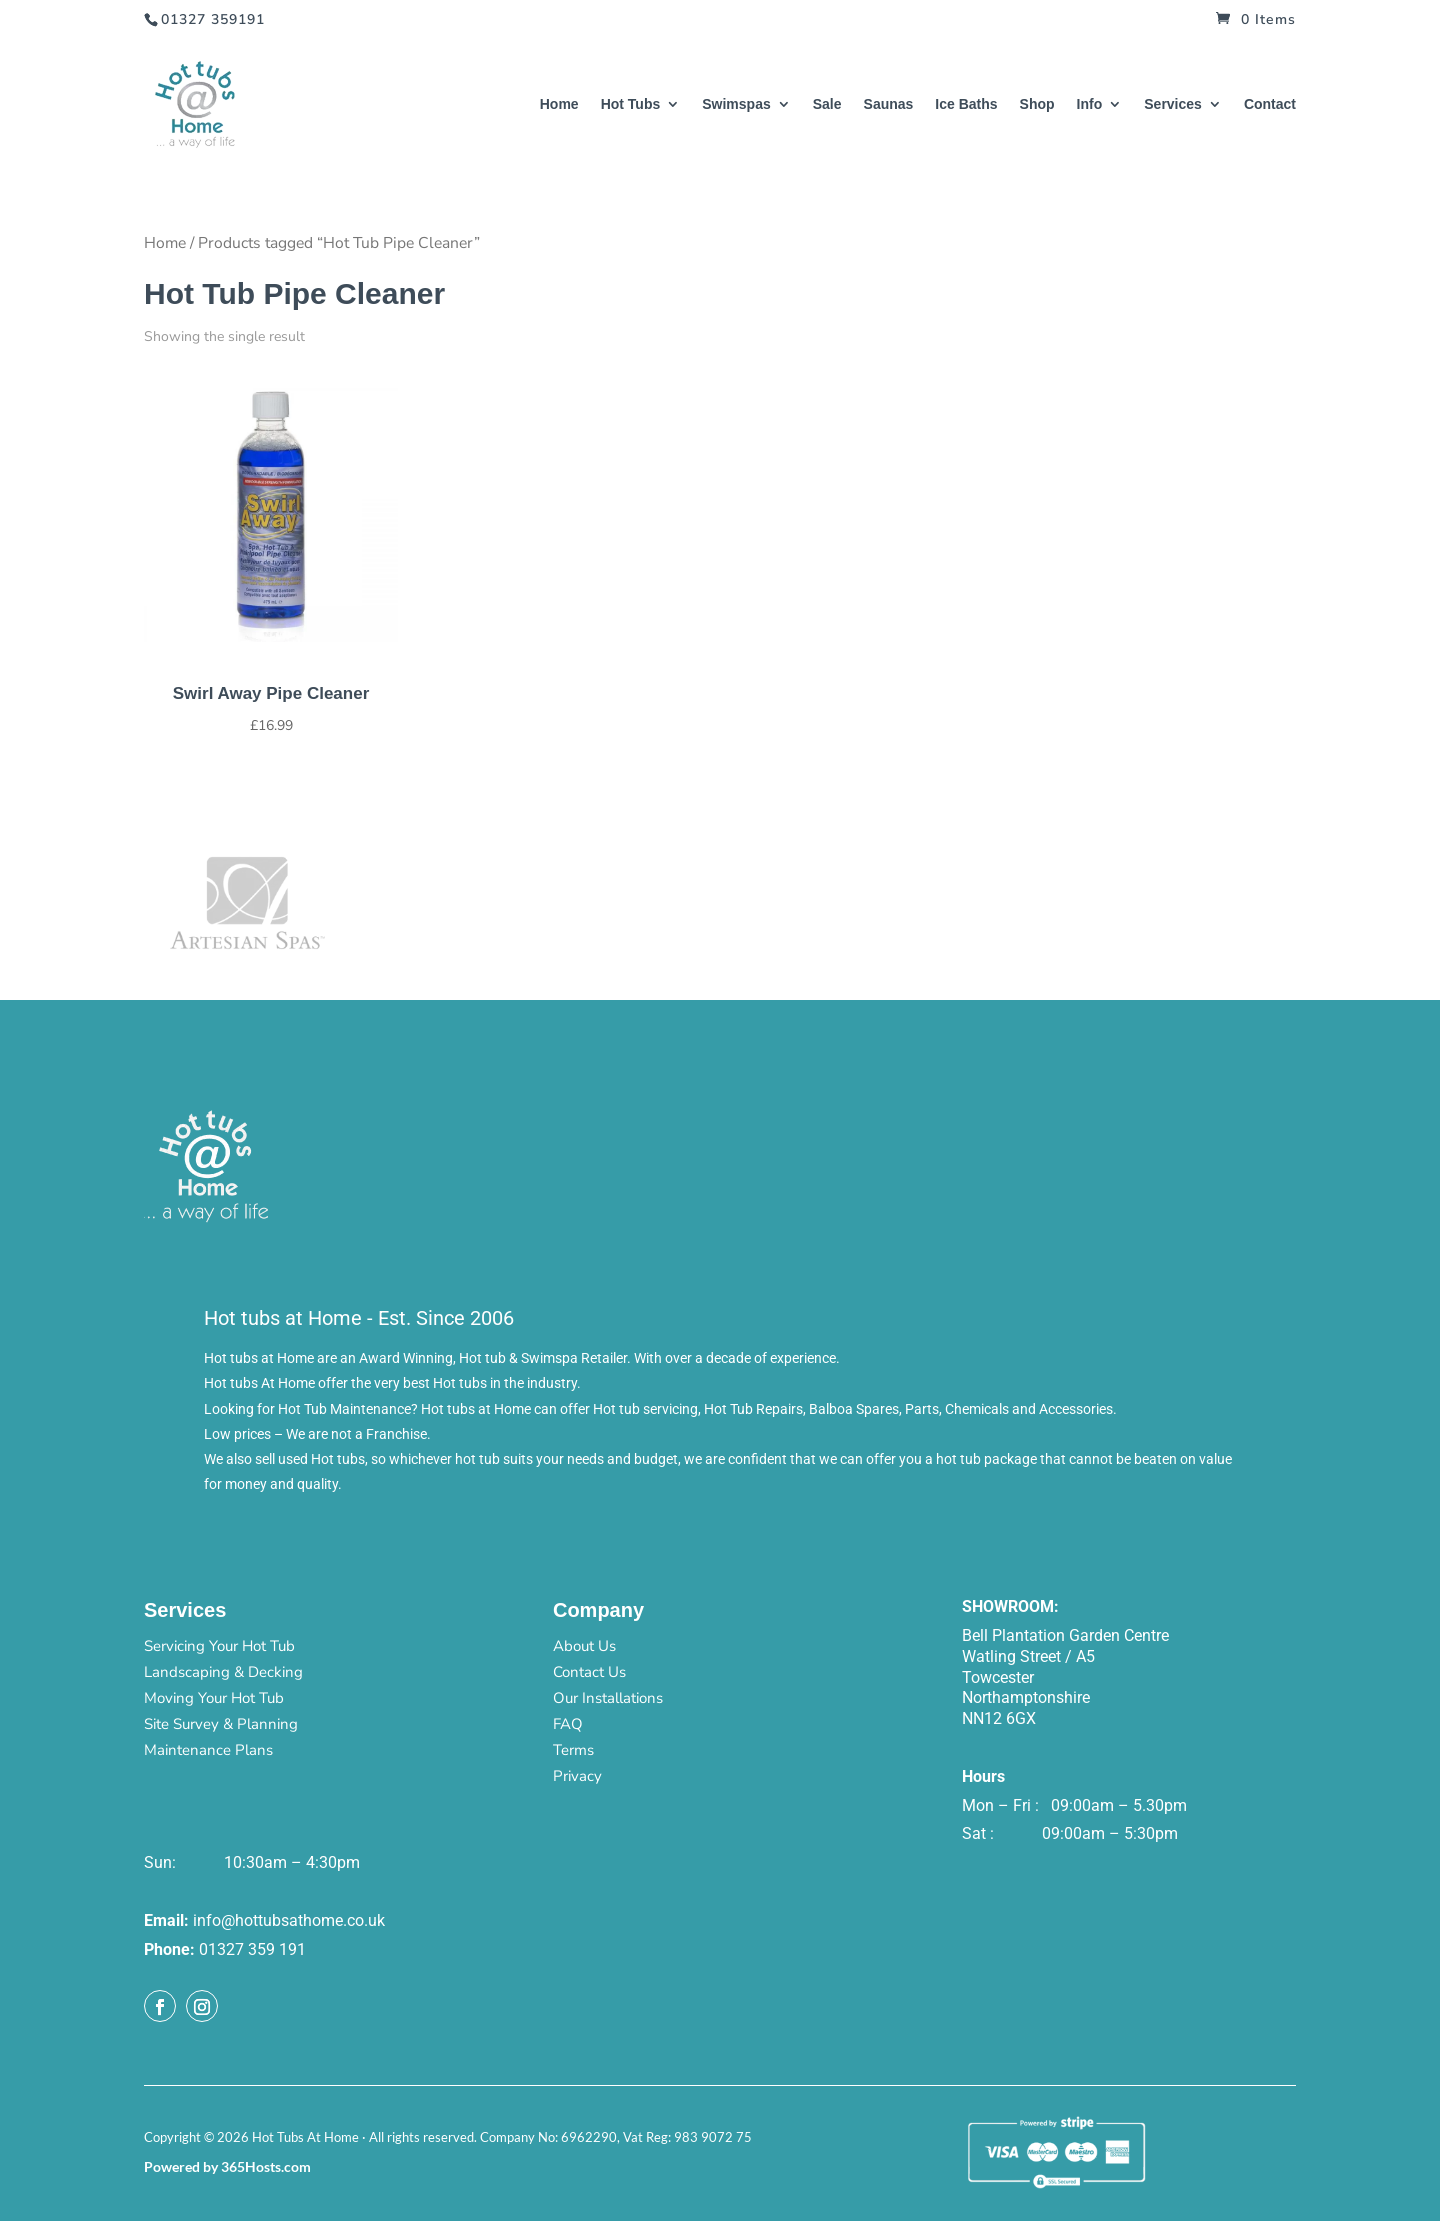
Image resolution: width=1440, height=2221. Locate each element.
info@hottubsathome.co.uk (289, 1920)
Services (1173, 104)
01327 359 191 (252, 1949)
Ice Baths (966, 104)
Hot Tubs (631, 104)
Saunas (889, 104)
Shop (1037, 104)
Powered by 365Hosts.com (227, 2166)
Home (559, 104)
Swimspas (736, 104)
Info (1090, 104)
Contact (1270, 104)
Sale (827, 104)
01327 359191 (213, 19)
